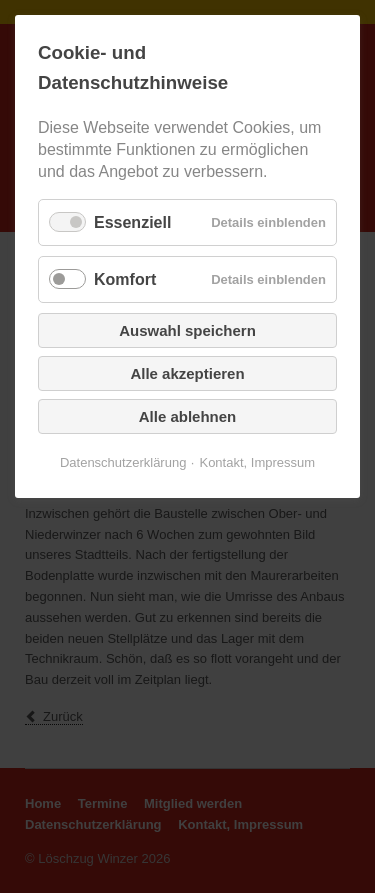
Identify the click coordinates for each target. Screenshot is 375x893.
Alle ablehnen (188, 416)
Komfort (125, 279)
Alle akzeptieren (187, 373)
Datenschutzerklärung (123, 462)
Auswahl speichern (187, 330)
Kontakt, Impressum (257, 462)
